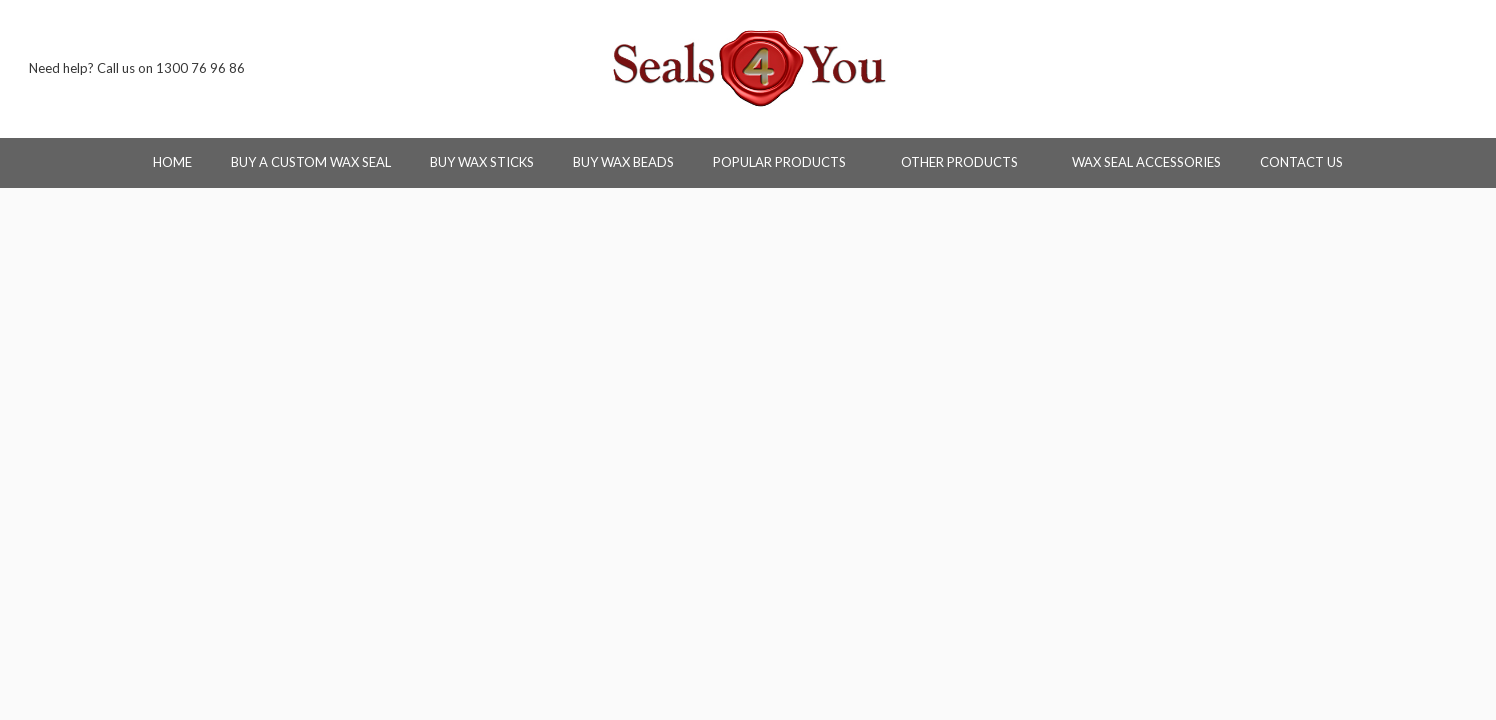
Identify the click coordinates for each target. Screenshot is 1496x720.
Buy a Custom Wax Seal (311, 162)
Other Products (967, 162)
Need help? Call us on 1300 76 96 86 (137, 68)
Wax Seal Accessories (1146, 162)
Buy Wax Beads (623, 162)
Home (172, 162)
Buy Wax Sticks (482, 162)
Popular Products (787, 162)
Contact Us (1301, 162)
